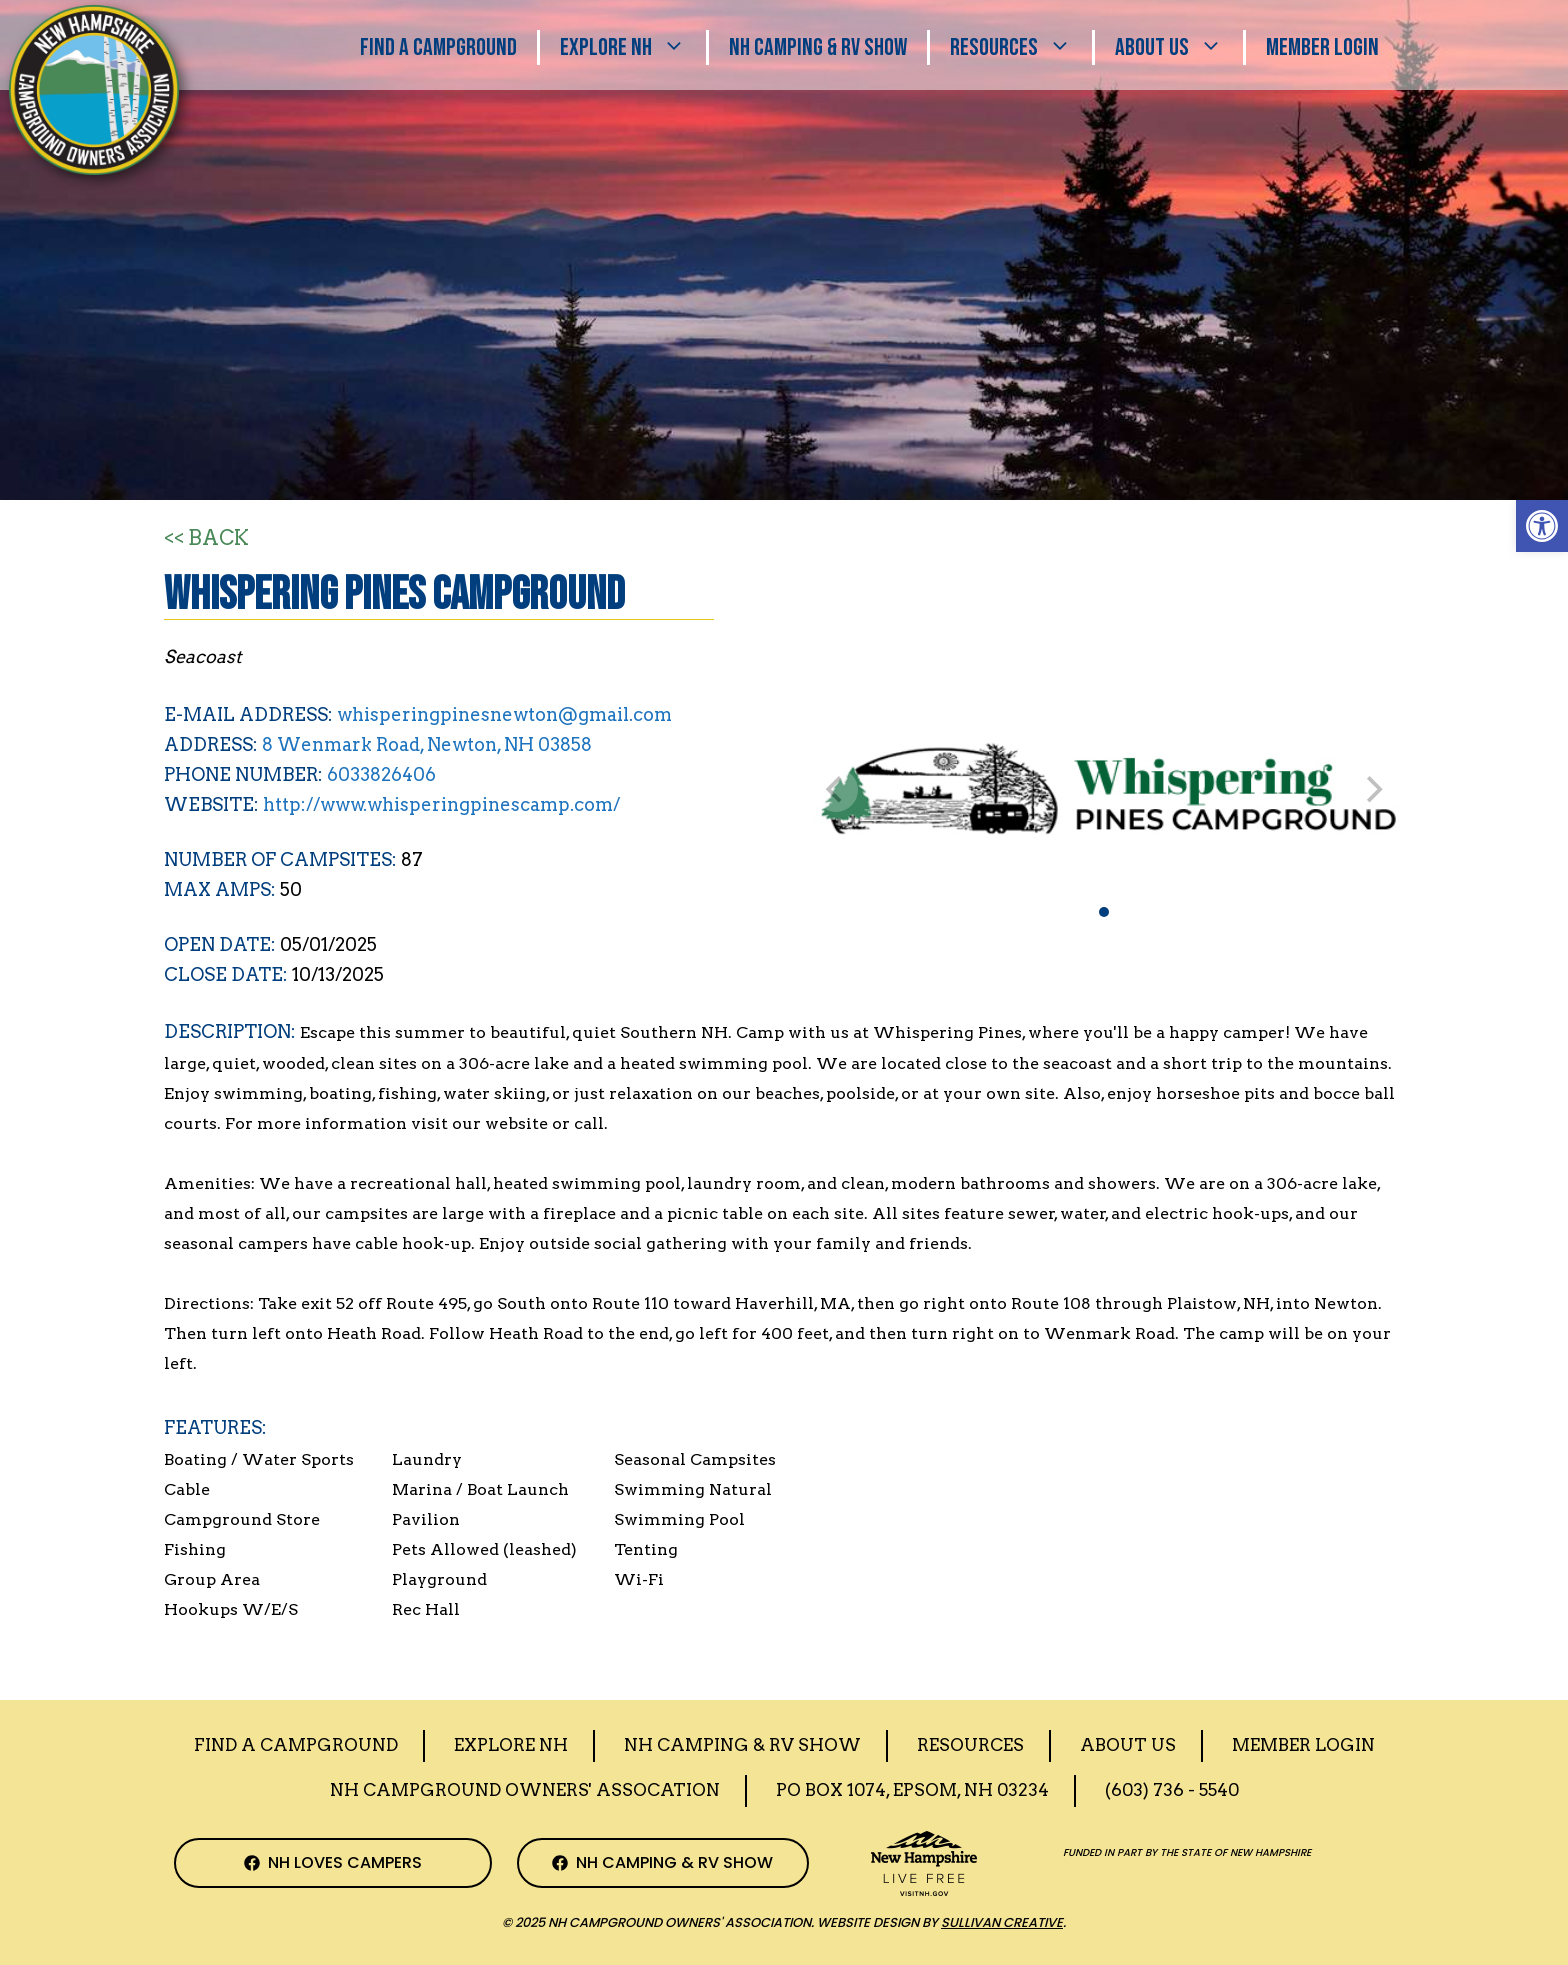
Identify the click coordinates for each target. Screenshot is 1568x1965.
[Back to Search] (206, 539)
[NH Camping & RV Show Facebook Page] (663, 1863)
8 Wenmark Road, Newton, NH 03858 (427, 744)
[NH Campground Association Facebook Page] (333, 1863)
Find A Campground (438, 47)
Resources (1021, 47)
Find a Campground (296, 1745)
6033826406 (381, 774)
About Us (1179, 47)
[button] (1542, 526)
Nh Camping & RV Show (818, 47)
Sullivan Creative (1002, 1922)
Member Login (1322, 47)
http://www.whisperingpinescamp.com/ (441, 804)
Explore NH (633, 47)
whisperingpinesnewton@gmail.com (504, 714)
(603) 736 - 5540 (1172, 1790)
